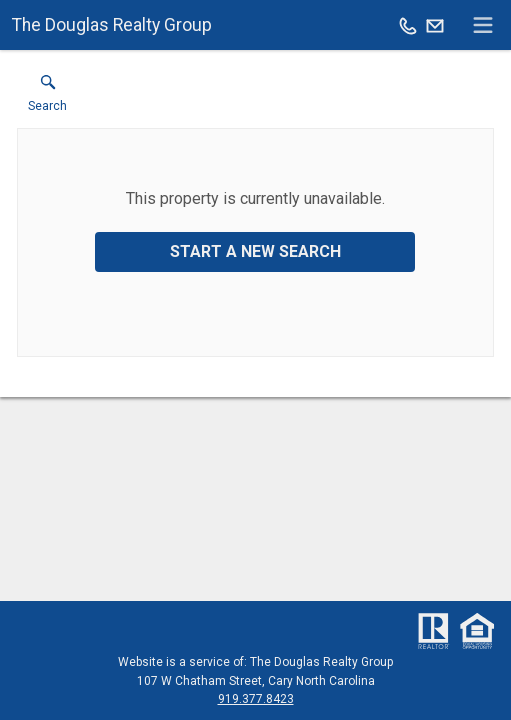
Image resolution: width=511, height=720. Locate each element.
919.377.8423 (256, 699)
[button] (47, 98)
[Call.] (408, 25)
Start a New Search (255, 251)
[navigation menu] (483, 25)
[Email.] (435, 25)
